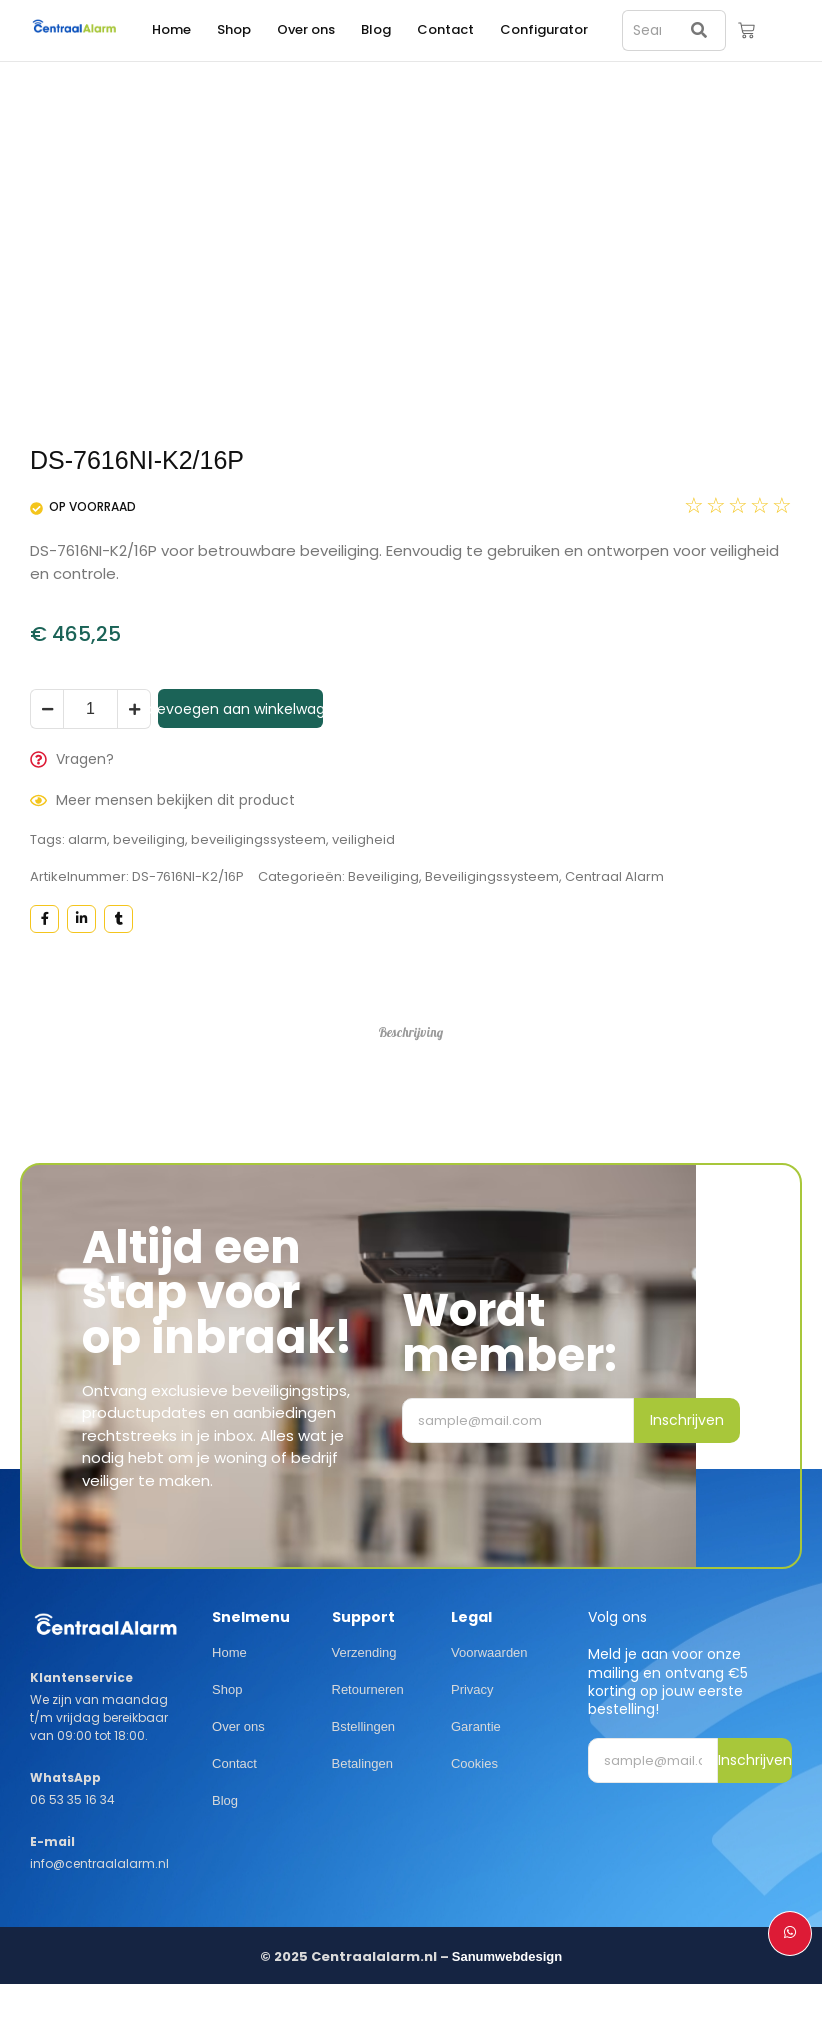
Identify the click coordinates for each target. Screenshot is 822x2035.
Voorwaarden (489, 1653)
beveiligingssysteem (258, 839)
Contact (445, 29)
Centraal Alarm (614, 876)
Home (171, 29)
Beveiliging (383, 876)
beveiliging (149, 839)
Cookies (474, 1763)
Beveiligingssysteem (492, 876)
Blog (376, 29)
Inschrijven (687, 1420)
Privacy (472, 1689)
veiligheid (363, 839)
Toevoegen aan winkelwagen (240, 709)
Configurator (544, 29)
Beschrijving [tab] (411, 1032)
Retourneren (368, 1689)
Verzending (364, 1653)
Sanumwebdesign (507, 1957)
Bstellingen (364, 1726)
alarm (87, 839)
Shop (234, 29)
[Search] (645, 30)
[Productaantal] (90, 709)
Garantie (476, 1726)
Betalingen (362, 1763)
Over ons (306, 29)
